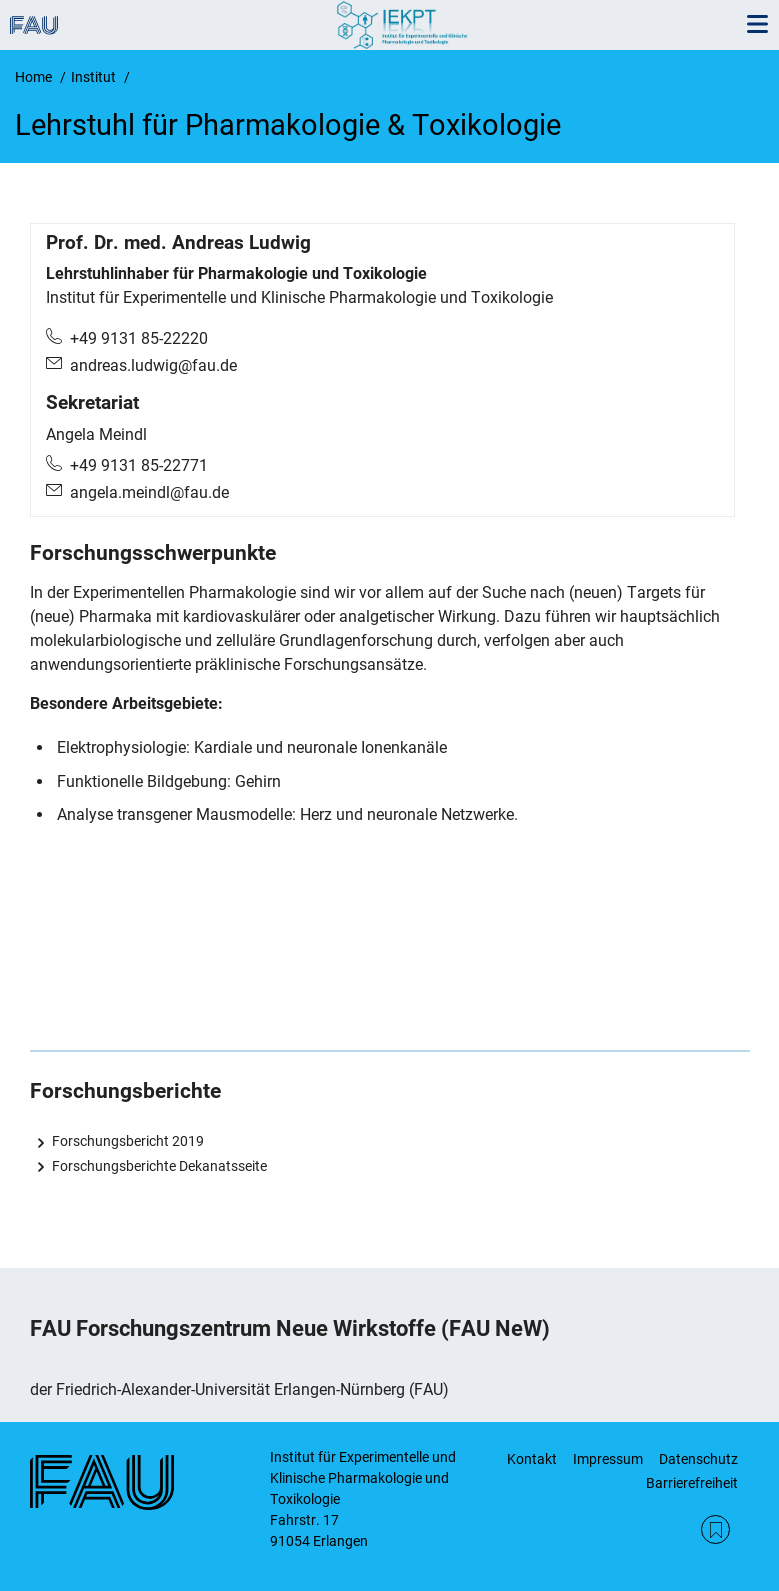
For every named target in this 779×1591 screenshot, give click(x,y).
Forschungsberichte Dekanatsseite (159, 1166)
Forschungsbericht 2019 (128, 1141)
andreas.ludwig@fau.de (153, 365)
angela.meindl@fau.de (149, 492)
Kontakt (532, 1459)
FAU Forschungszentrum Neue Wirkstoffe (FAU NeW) (290, 1328)
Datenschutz (698, 1459)
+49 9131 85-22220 (139, 338)
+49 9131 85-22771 (139, 465)
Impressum (608, 1459)
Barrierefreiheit (692, 1483)
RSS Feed (715, 1529)
